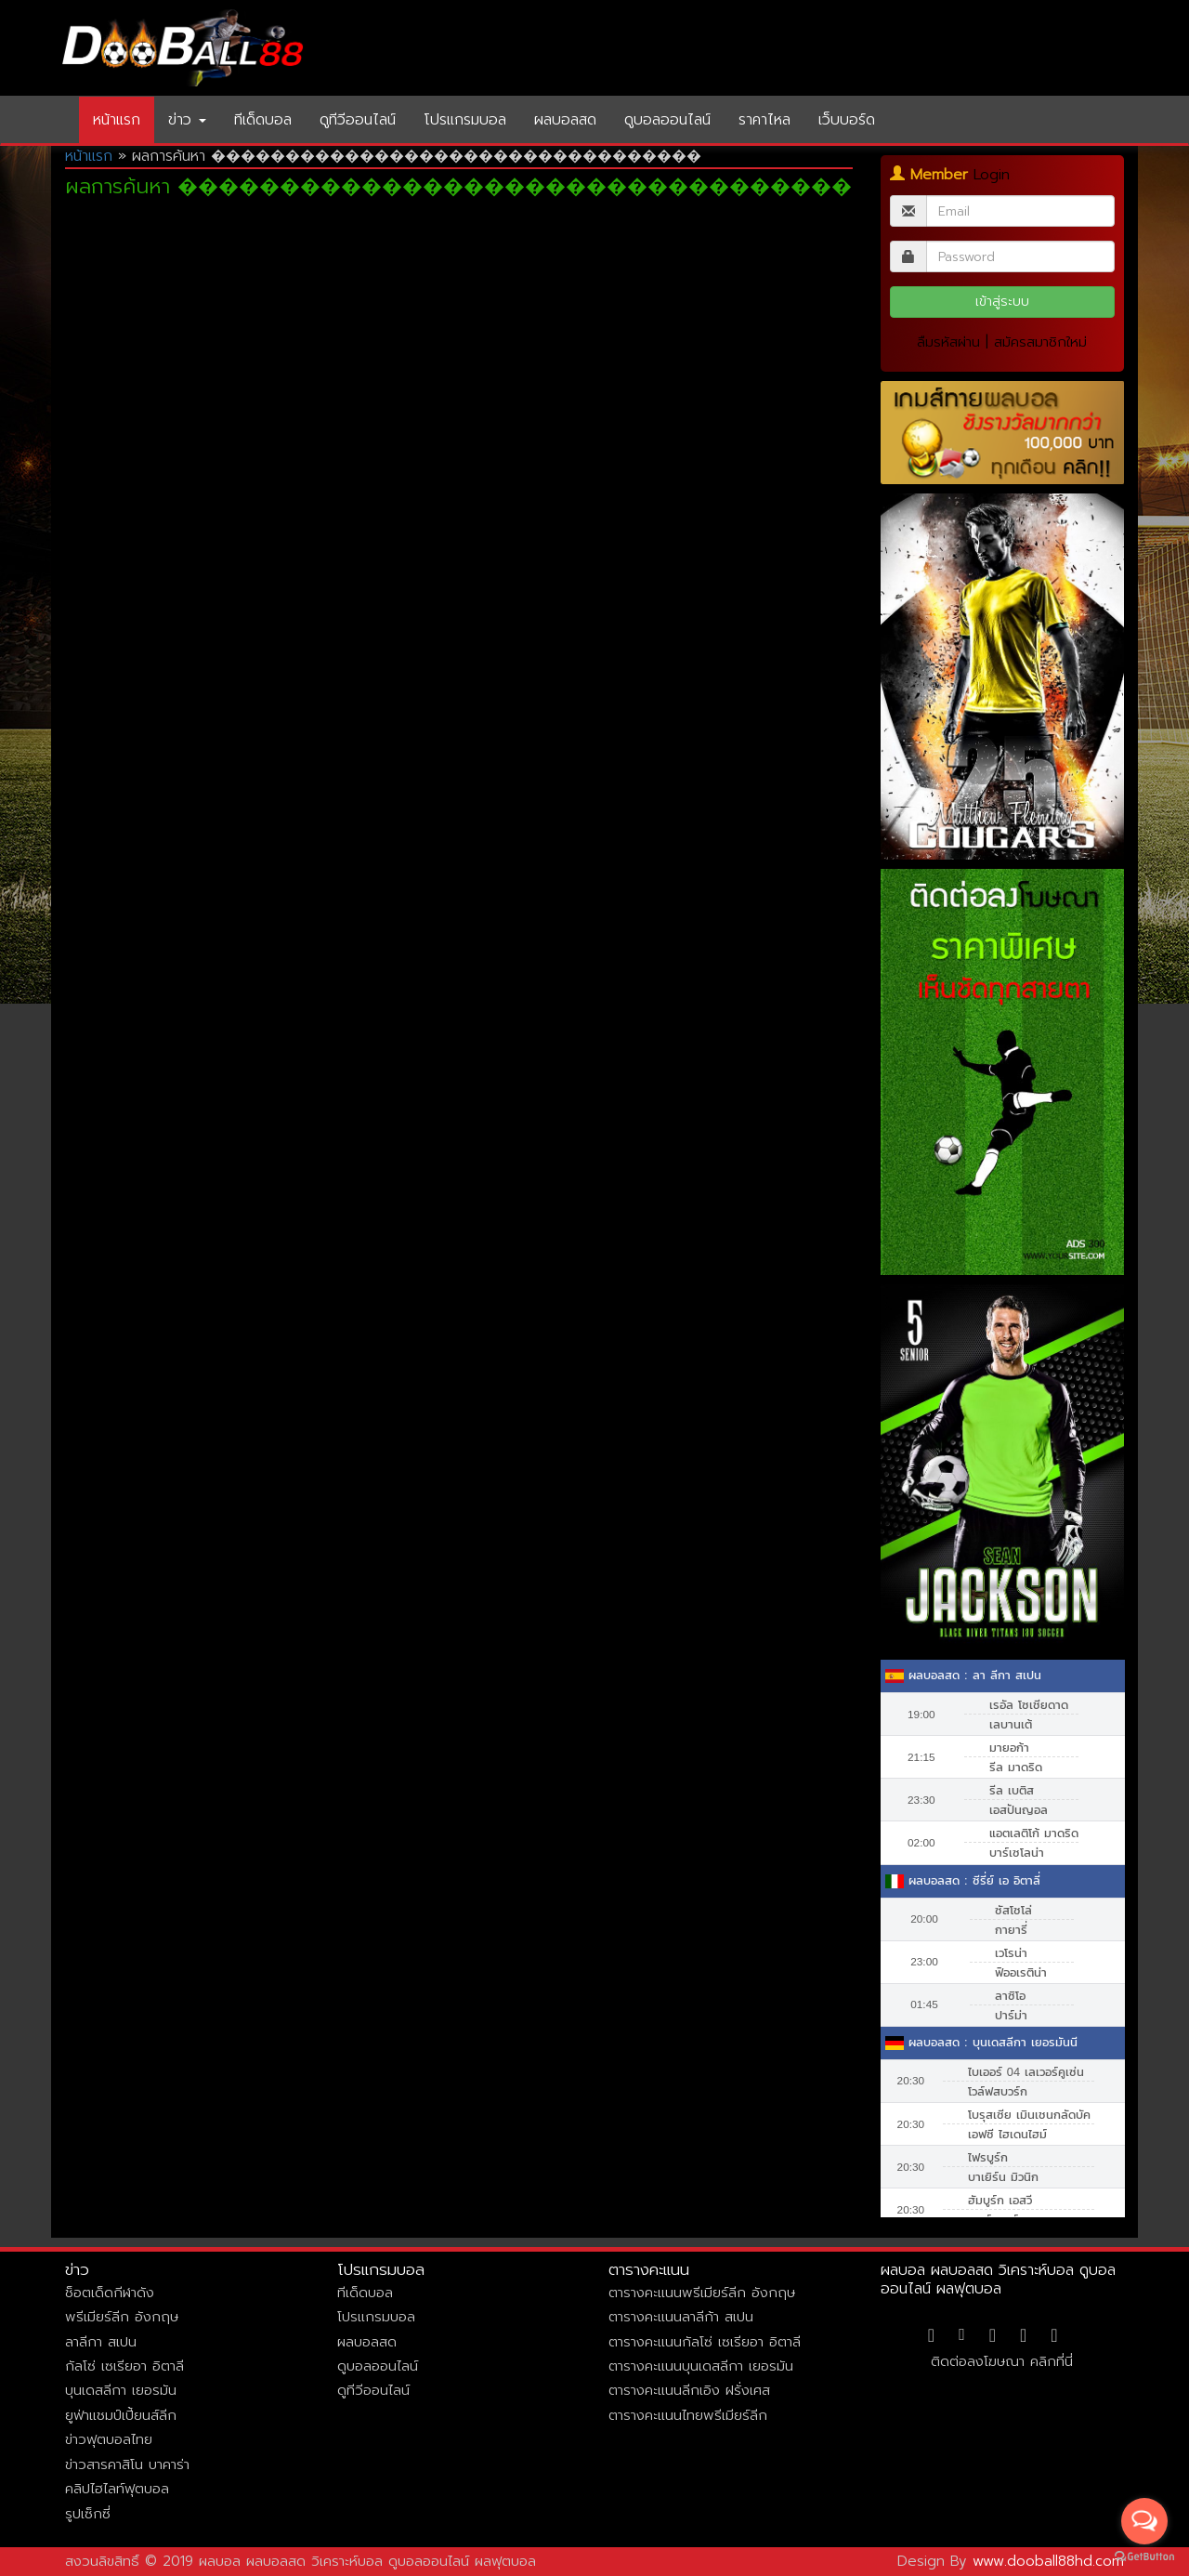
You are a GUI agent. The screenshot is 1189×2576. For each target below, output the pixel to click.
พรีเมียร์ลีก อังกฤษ (121, 2317)
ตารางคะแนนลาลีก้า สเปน (680, 2317)
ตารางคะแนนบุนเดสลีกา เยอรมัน (700, 2366)
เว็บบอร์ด (846, 120)
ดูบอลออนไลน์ (667, 120)
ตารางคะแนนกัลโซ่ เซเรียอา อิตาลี (704, 2342)
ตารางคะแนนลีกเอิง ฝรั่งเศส (689, 2390)
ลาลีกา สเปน (101, 2342)
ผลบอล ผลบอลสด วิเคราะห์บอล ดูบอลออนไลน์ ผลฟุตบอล (998, 2279)
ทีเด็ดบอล (263, 120)
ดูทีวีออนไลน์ (358, 120)
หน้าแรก (116, 120)
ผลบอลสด (565, 120)
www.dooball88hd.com (1048, 2561)
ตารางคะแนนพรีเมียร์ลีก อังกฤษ (701, 2292)
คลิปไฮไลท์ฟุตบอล (117, 2488)
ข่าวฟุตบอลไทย (108, 2439)
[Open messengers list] (1144, 2521)
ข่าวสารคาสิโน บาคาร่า (127, 2464)
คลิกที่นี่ (1051, 2361)
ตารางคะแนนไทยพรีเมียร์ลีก (687, 2415)
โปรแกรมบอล (465, 120)
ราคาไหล (764, 120)
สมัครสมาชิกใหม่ (1040, 342)
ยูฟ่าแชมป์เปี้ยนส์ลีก (120, 2415)
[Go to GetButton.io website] (1144, 2557)
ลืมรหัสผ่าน (948, 342)
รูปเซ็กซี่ (88, 2514)
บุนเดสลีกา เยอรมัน (120, 2390)
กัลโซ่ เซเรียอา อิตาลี (124, 2366)
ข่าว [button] (187, 120)
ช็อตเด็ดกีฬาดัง (109, 2292)
